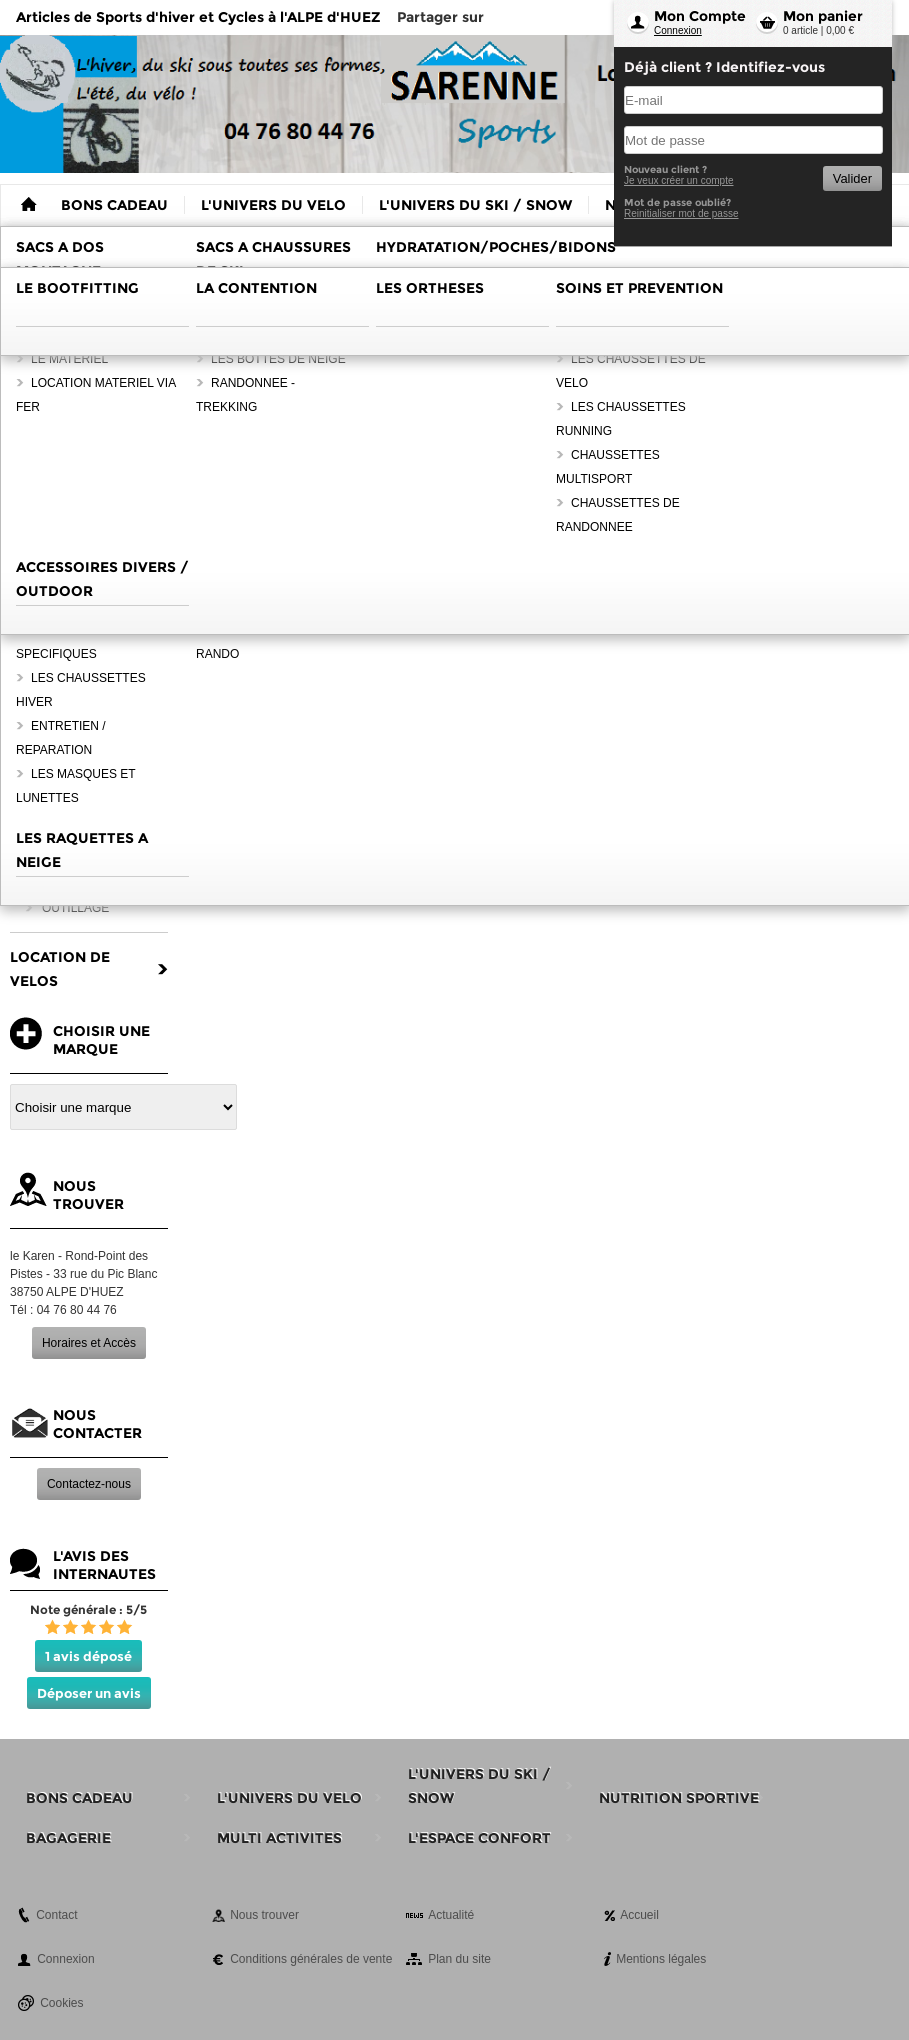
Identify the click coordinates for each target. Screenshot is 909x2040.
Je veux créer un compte (679, 180)
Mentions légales (661, 1959)
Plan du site (459, 1959)
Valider (852, 178)
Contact (56, 1915)
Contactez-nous (89, 1484)
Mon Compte (700, 16)
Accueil (639, 1915)
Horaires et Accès (89, 1343)
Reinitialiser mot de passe (681, 213)
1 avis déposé (88, 1656)
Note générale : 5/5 (88, 1609)
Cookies (61, 2003)
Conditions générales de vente (311, 1959)
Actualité (451, 1915)
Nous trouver (264, 1915)
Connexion (678, 30)
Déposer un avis (89, 1693)
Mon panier (823, 16)
